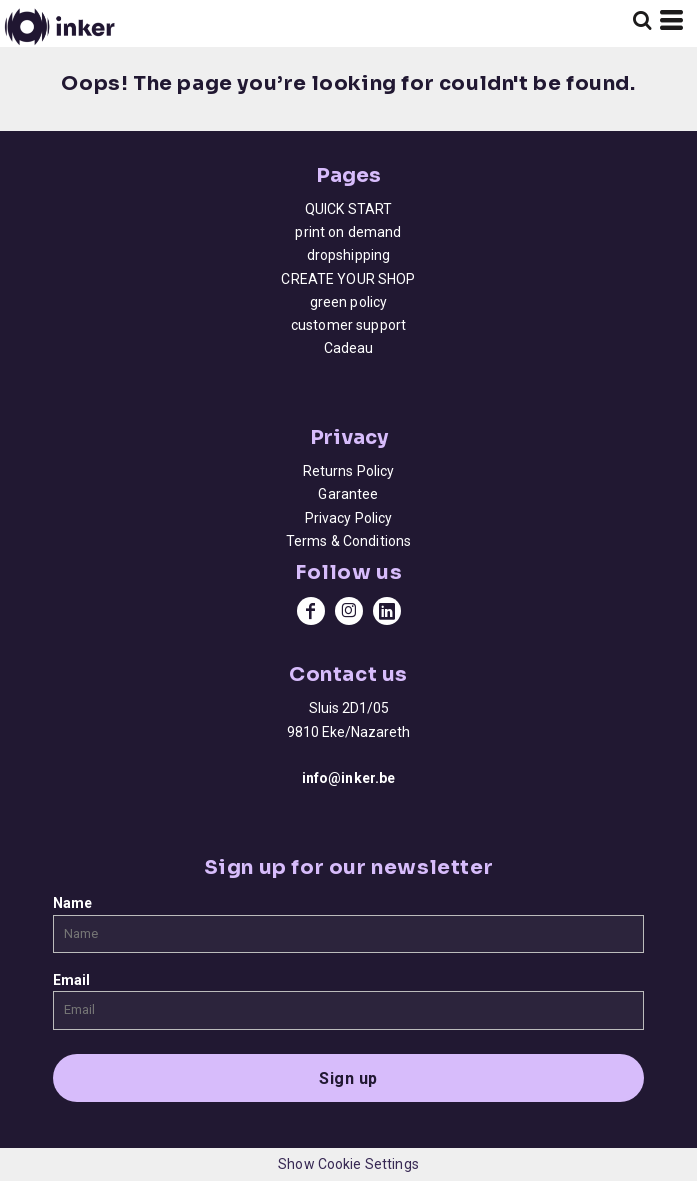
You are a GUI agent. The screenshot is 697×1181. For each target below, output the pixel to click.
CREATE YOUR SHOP (348, 279)
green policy (349, 302)
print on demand (348, 232)
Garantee (348, 494)
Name (72, 903)
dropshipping (349, 255)
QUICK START (349, 209)
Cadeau (349, 348)
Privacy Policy (349, 518)
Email (71, 980)
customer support (348, 325)
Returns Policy (349, 471)
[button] (642, 20)
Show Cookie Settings (348, 1164)
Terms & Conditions (349, 541)
